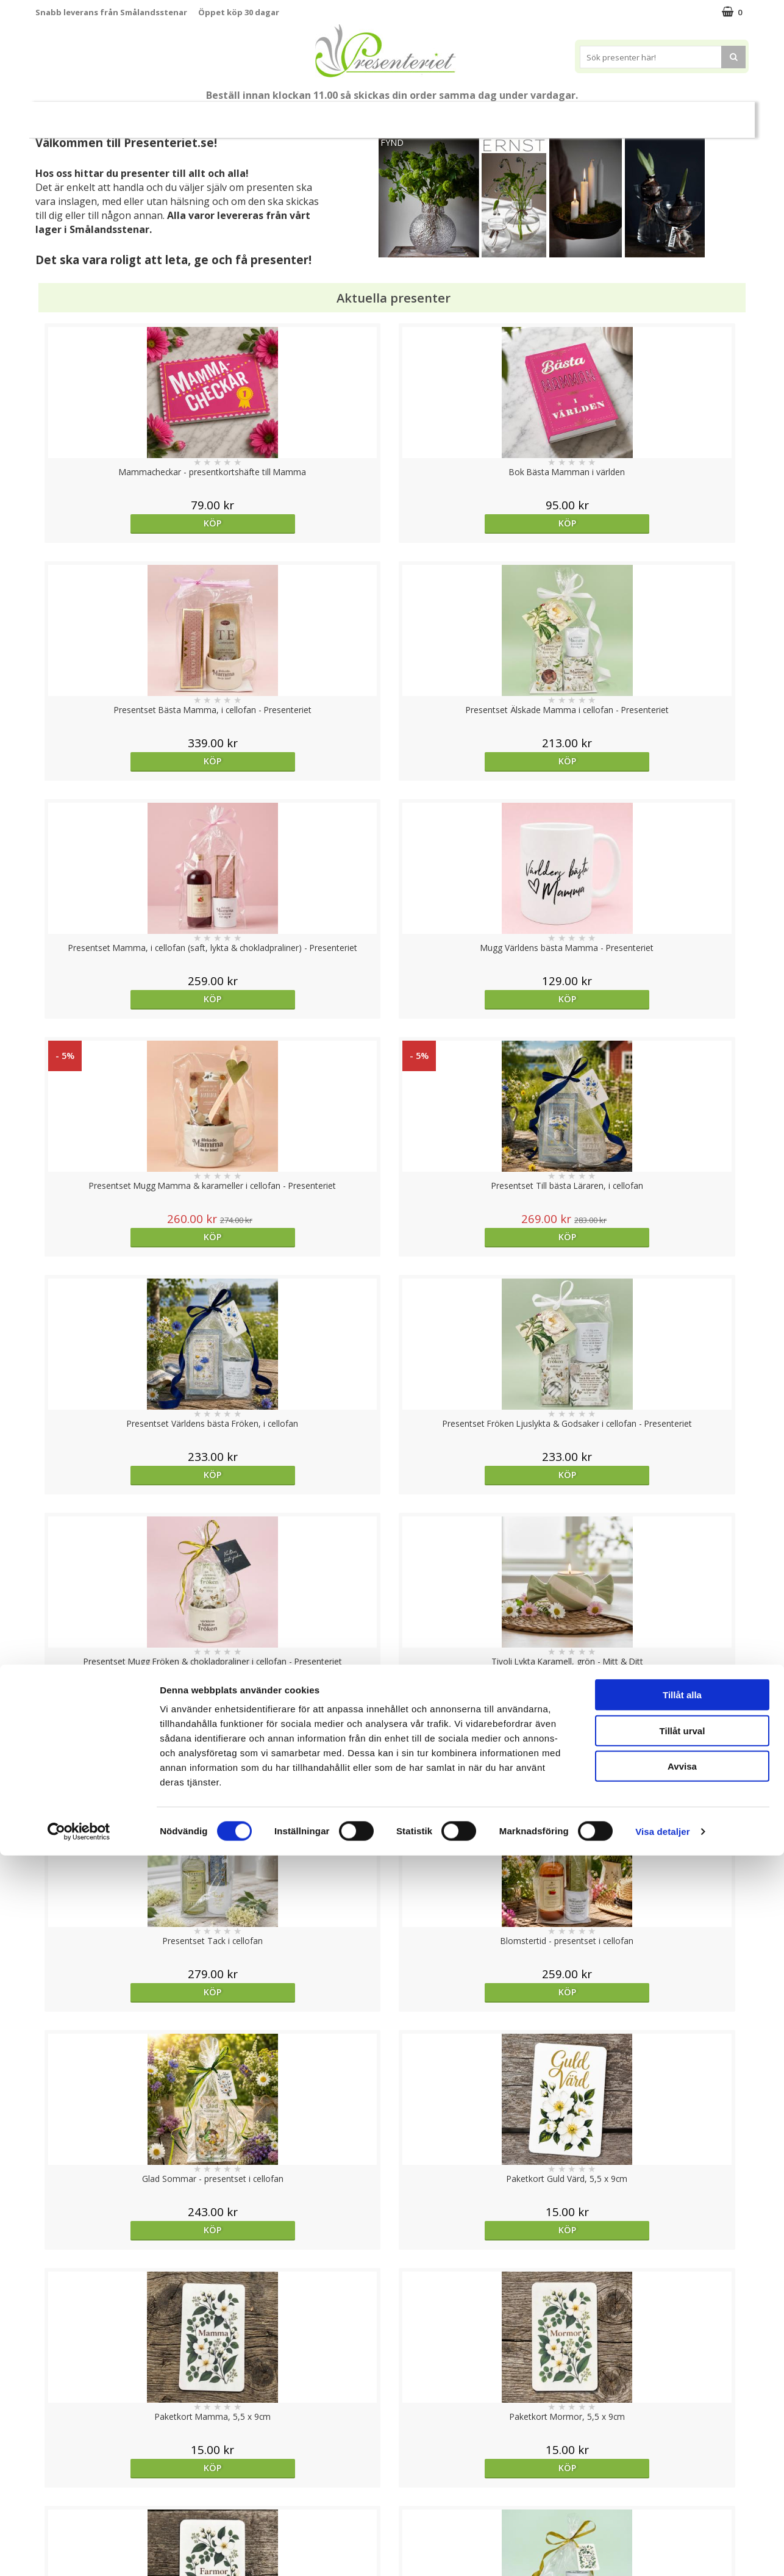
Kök (569, 114)
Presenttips (461, 114)
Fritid (615, 114)
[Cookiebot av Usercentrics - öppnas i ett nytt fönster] (79, 2552)
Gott (664, 114)
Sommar (322, 115)
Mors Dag (116, 114)
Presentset (387, 114)
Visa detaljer (662, 2552)
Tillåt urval (682, 2451)
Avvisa (682, 2486)
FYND (392, 142)
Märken (717, 114)
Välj (124, 1795)
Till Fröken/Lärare (201, 114)
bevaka (124, 2033)
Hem (523, 114)
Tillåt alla (682, 2415)
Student (271, 115)
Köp (125, 523)
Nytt (59, 115)
